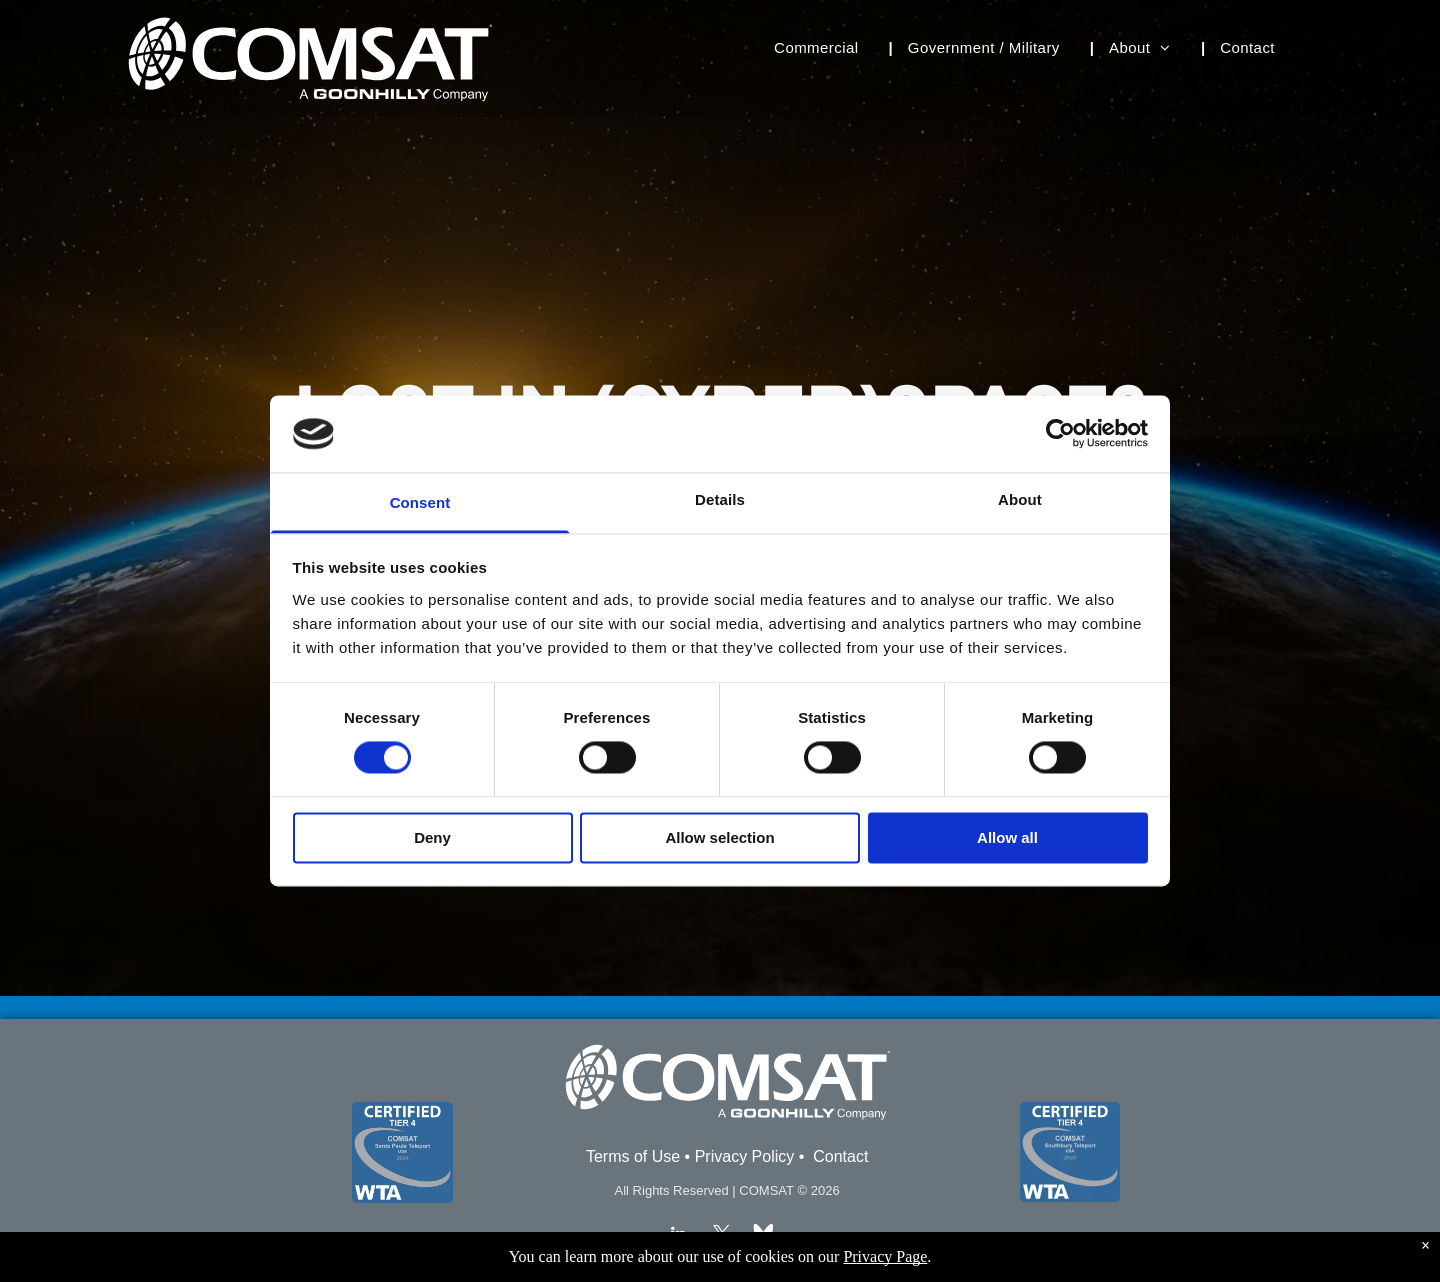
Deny (432, 837)
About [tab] (1020, 499)
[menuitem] (826, 48)
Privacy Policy (745, 1156)
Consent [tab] (420, 502)
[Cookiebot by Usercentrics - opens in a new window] (1060, 434)
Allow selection (719, 837)
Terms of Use (633, 1156)
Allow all (1007, 837)
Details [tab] (720, 499)
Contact (840, 1156)
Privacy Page (885, 1256)
